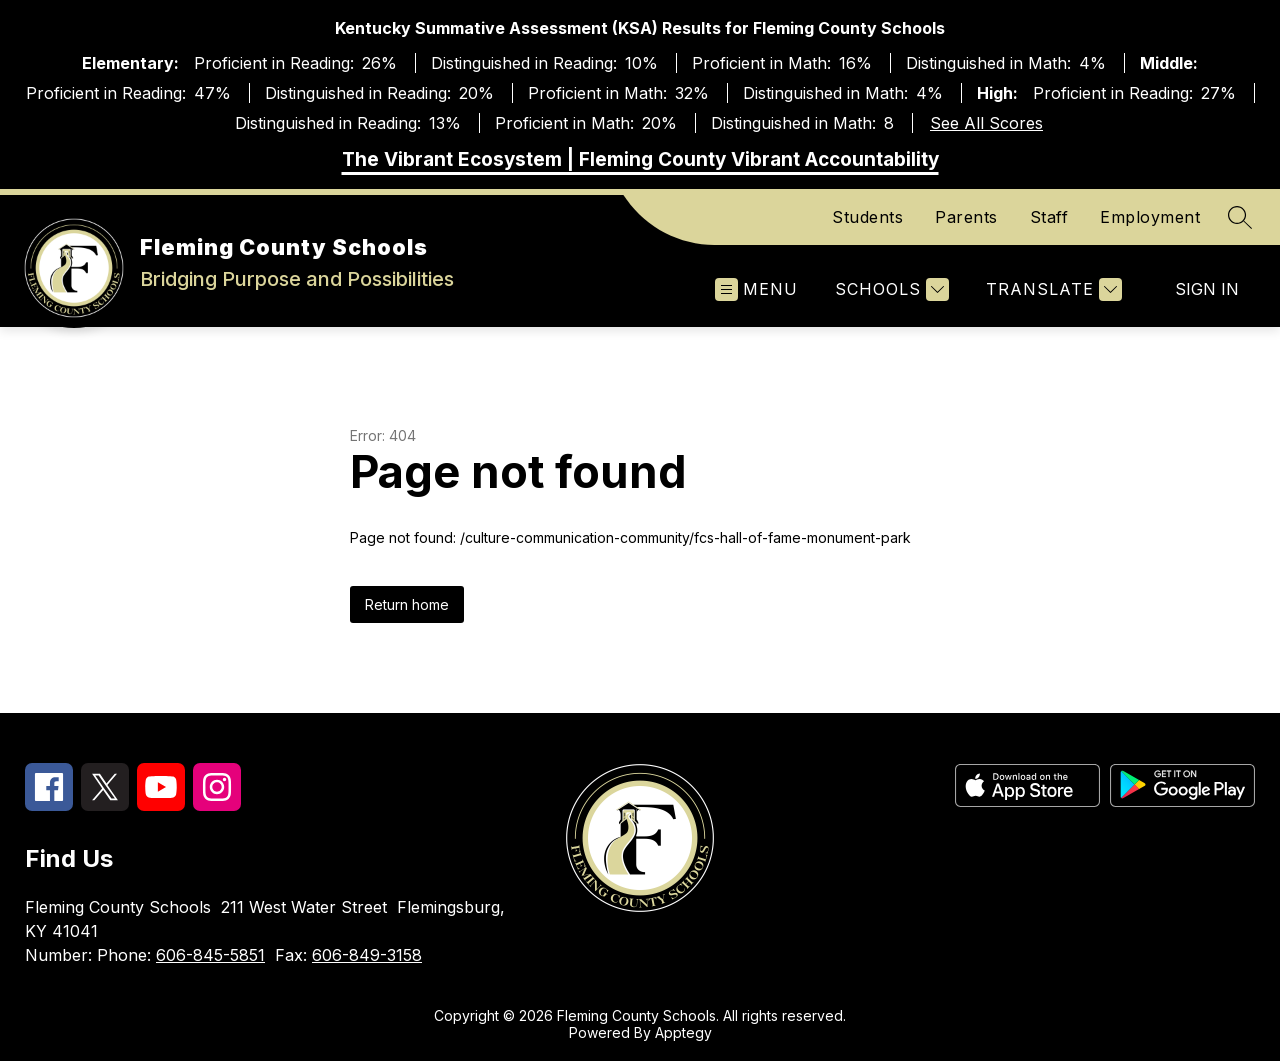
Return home (407, 604)
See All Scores (986, 123)
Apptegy (683, 1032)
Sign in (1207, 289)
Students (867, 217)
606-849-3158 (367, 955)
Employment (1150, 217)
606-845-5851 (210, 955)
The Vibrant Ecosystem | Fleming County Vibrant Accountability (640, 159)
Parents (966, 217)
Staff (1049, 217)
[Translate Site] (1051, 289)
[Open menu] (756, 289)
